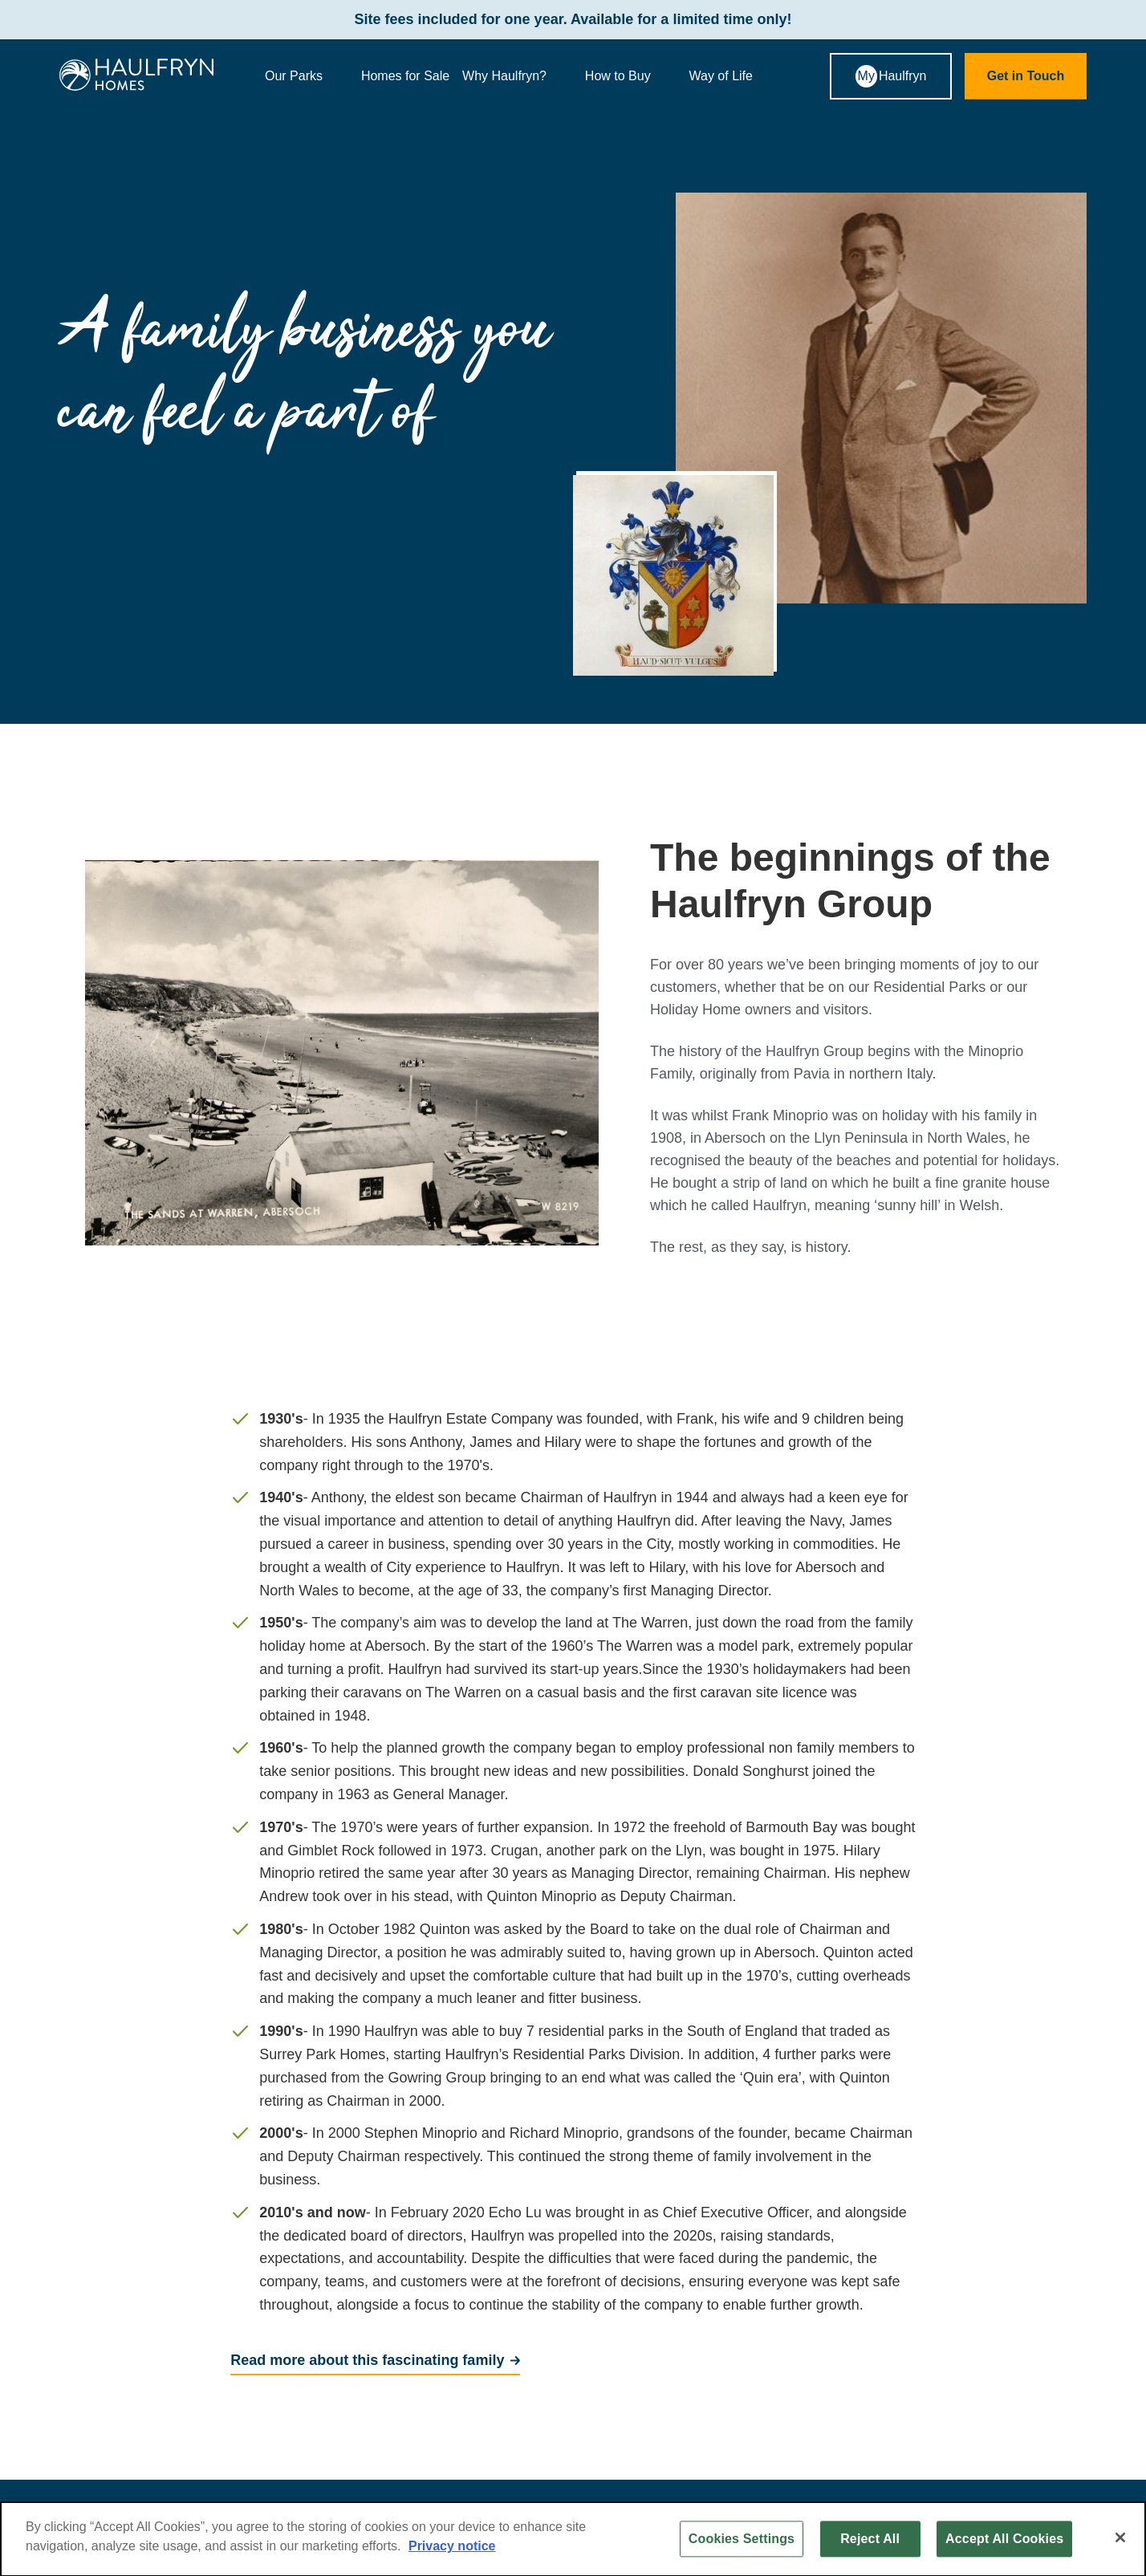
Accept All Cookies (1004, 2544)
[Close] (1120, 2542)
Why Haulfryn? (517, 76)
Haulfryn (891, 76)
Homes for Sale (405, 76)
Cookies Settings (741, 2544)
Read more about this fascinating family (367, 2360)
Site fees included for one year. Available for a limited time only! (573, 19)
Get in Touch (1026, 76)
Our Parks (306, 76)
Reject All (870, 2544)
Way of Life (733, 76)
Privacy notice (452, 2551)
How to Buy (631, 76)
